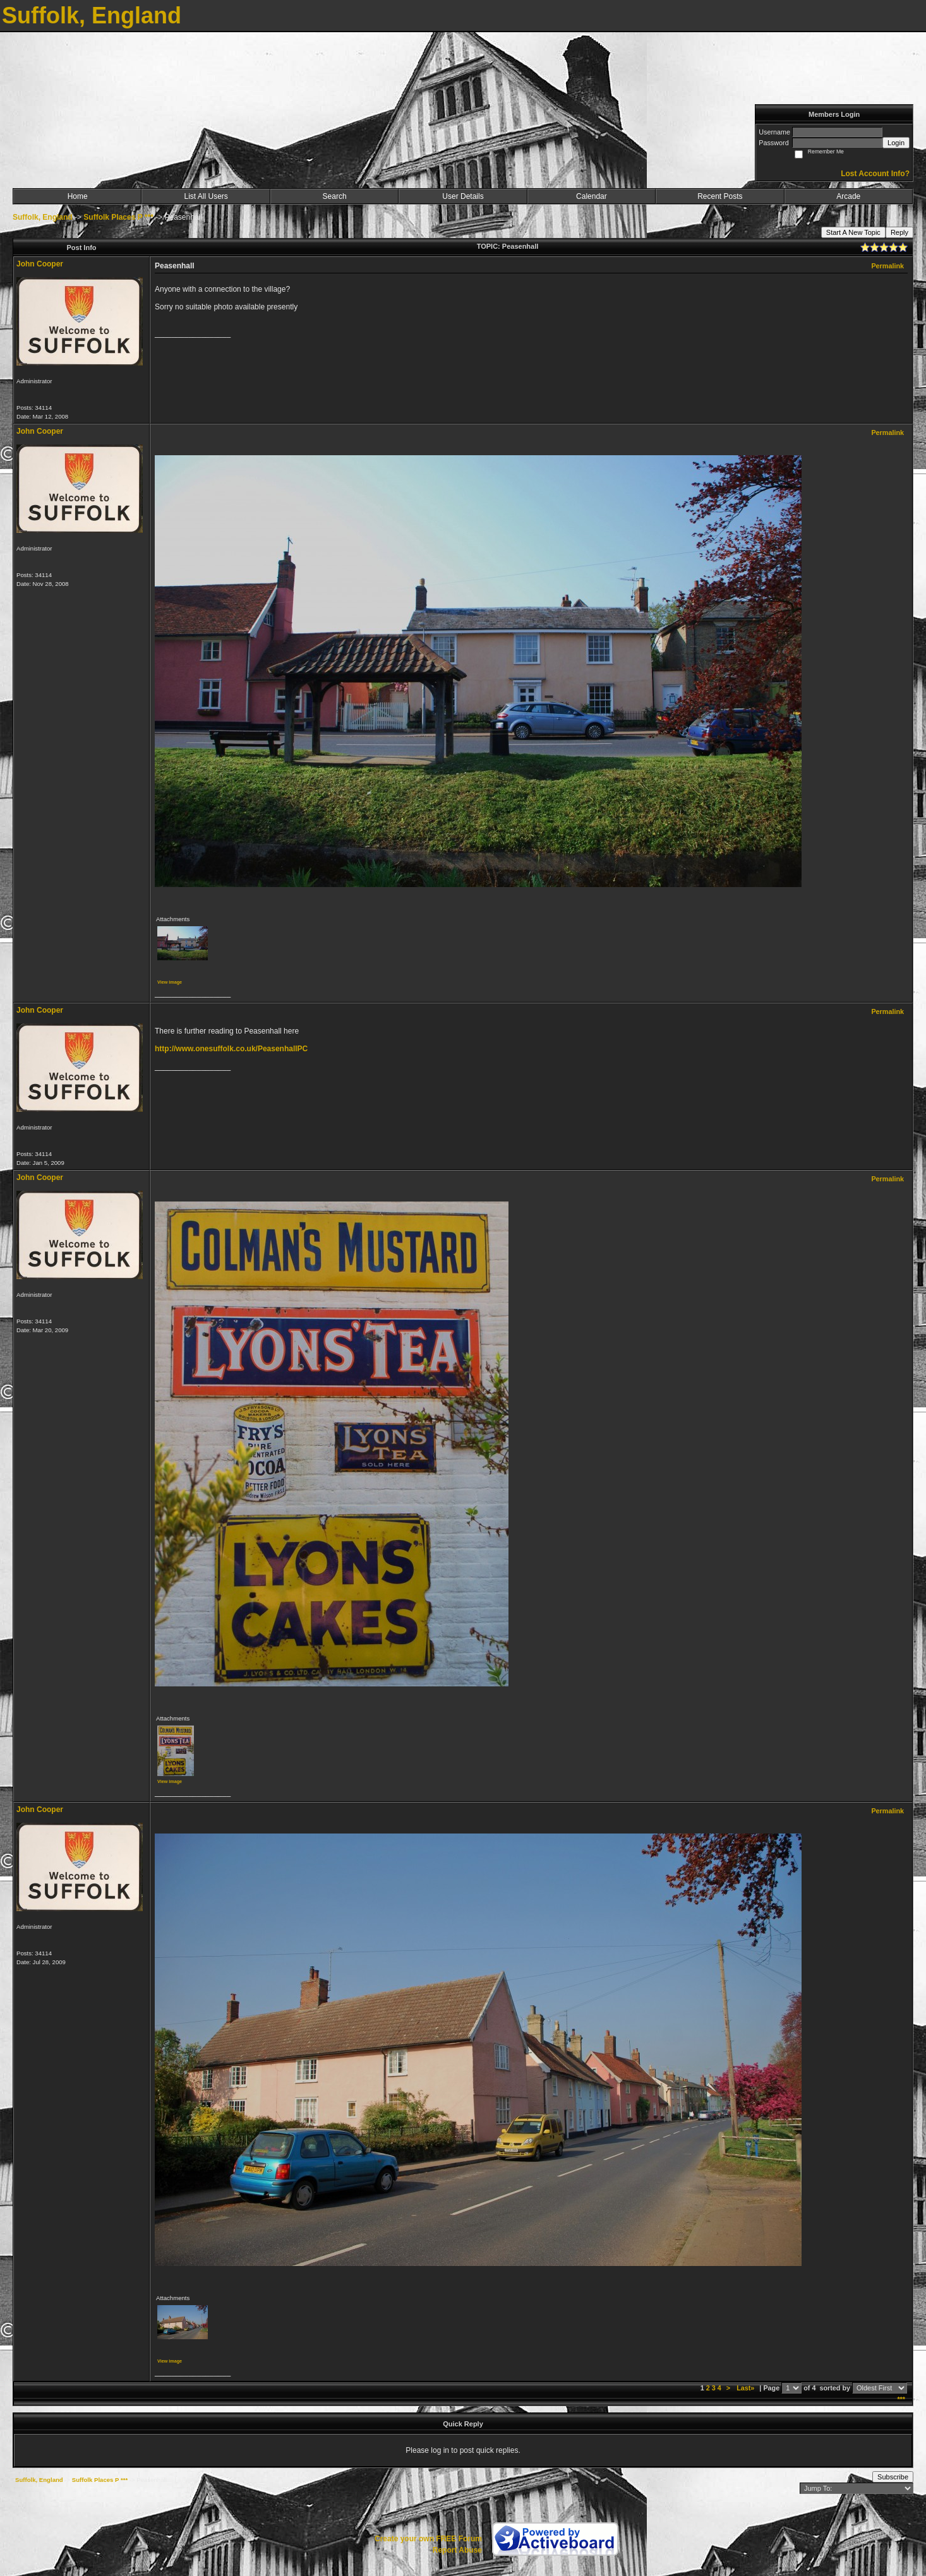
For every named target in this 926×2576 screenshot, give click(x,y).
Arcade (848, 196)
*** (901, 2399)
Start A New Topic (853, 232)
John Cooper (39, 263)
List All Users (205, 196)
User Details (462, 196)
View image (169, 982)
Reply (899, 232)
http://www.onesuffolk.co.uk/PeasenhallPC (231, 1048)
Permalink (887, 266)
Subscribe (892, 2477)
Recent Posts (719, 196)
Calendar (591, 196)
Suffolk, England (43, 217)
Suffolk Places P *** (118, 217)
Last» (746, 2388)
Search (335, 196)
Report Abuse (457, 2550)
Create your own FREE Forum (428, 2538)
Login (896, 142)
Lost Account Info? (875, 173)
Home (78, 196)
